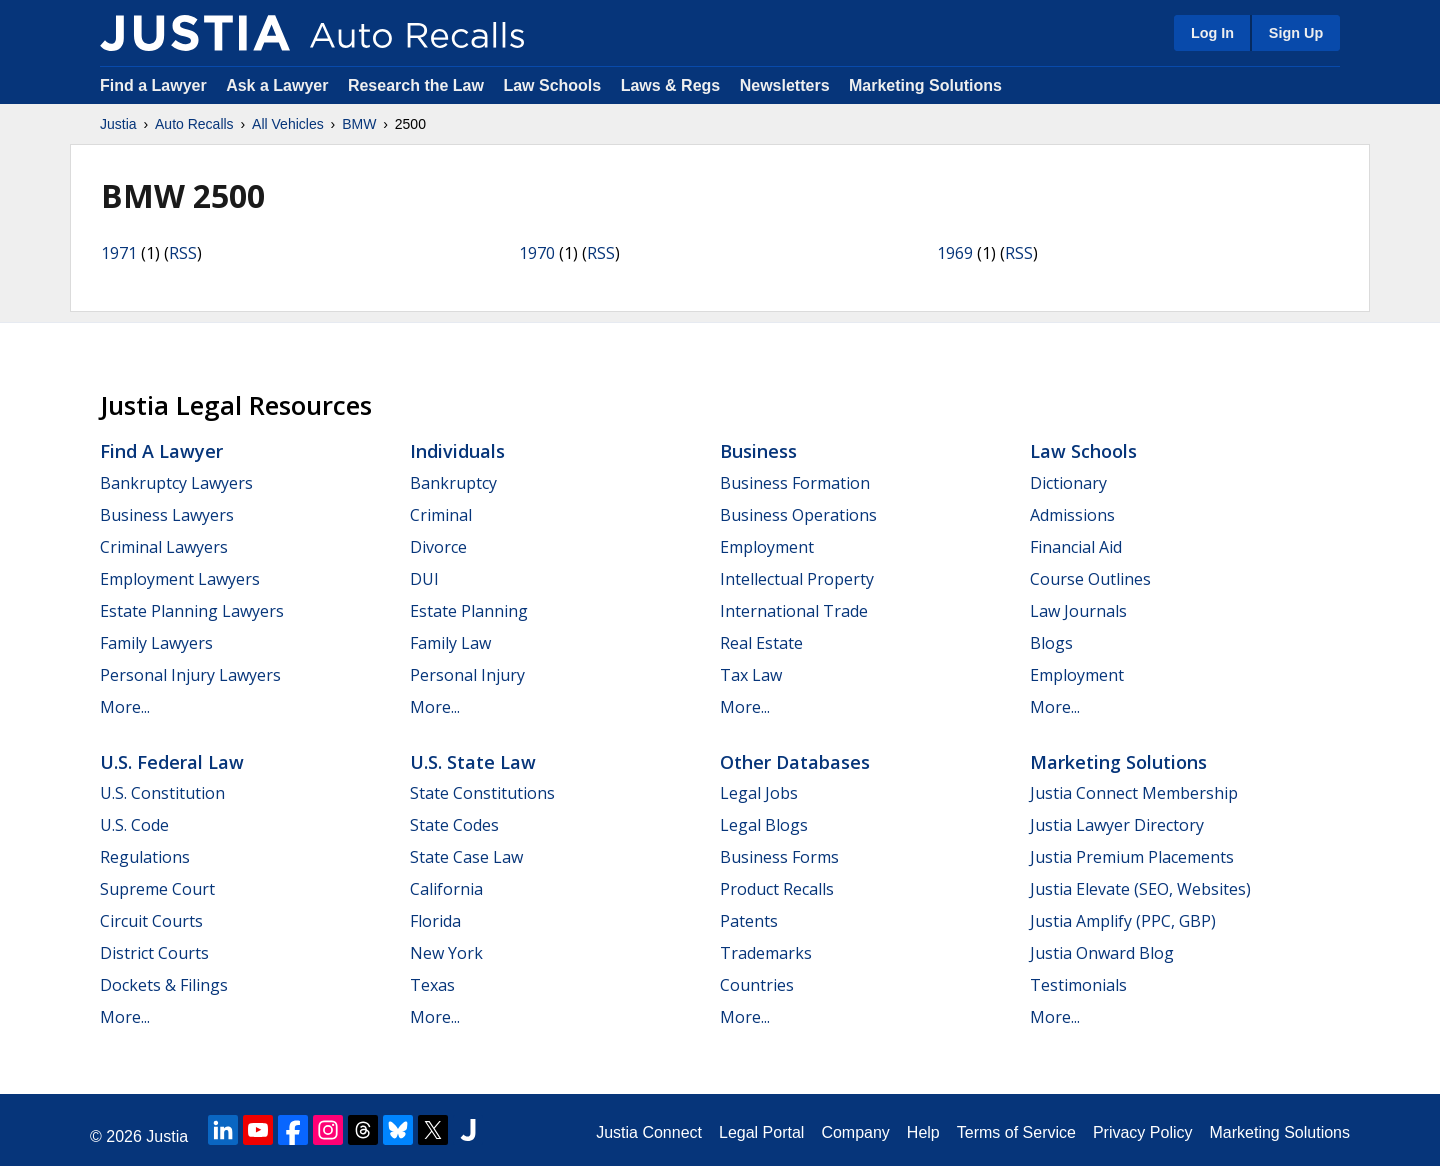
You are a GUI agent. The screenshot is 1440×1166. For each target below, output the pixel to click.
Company (855, 1132)
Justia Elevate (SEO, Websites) (1140, 889)
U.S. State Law (473, 762)
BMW (359, 124)
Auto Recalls (194, 124)
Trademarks (766, 953)
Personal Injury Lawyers (190, 675)
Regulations (145, 857)
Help (923, 1132)
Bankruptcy (453, 483)
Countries (757, 985)
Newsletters (785, 85)
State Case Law (466, 857)
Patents (749, 921)
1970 (537, 253)
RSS (183, 253)
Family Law (450, 643)
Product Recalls (777, 889)
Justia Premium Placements (1132, 857)
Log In (1212, 33)
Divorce (438, 547)
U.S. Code (134, 825)
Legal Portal (761, 1132)
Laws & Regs (671, 85)
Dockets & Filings (164, 985)
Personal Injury (467, 675)
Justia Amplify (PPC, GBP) (1123, 921)
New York (446, 953)
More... (125, 707)
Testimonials (1078, 985)
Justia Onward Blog (1102, 953)
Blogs (1051, 643)
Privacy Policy (1143, 1132)
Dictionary (1068, 483)
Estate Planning (469, 611)
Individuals (457, 451)
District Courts (154, 953)
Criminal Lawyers (164, 547)
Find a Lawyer (153, 85)
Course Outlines (1090, 579)
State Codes (454, 825)
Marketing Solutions (925, 85)
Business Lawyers (167, 515)
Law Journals (1078, 611)
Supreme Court (157, 889)
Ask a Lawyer (279, 85)
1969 (955, 253)
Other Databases (795, 762)
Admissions (1072, 515)
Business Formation (795, 483)
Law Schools (552, 85)
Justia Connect (649, 1132)
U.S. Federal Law (172, 762)
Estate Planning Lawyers (192, 611)
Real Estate (761, 643)
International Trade (794, 611)
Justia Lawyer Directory (1117, 825)
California (446, 889)
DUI (424, 579)
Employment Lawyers (180, 579)
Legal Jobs (759, 793)
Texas (432, 985)
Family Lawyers (156, 643)
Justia (118, 124)
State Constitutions (482, 793)
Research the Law (416, 85)
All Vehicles (288, 124)
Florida (435, 921)
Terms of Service (1016, 1132)
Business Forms (779, 857)
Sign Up (1296, 33)
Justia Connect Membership (1134, 793)
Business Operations (798, 515)
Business (758, 451)
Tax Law (751, 675)
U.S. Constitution (162, 793)
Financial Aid (1076, 547)
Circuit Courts (151, 921)
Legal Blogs (764, 825)
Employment (767, 547)
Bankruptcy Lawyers (176, 483)
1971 (119, 253)
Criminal (441, 515)
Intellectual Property (797, 579)
